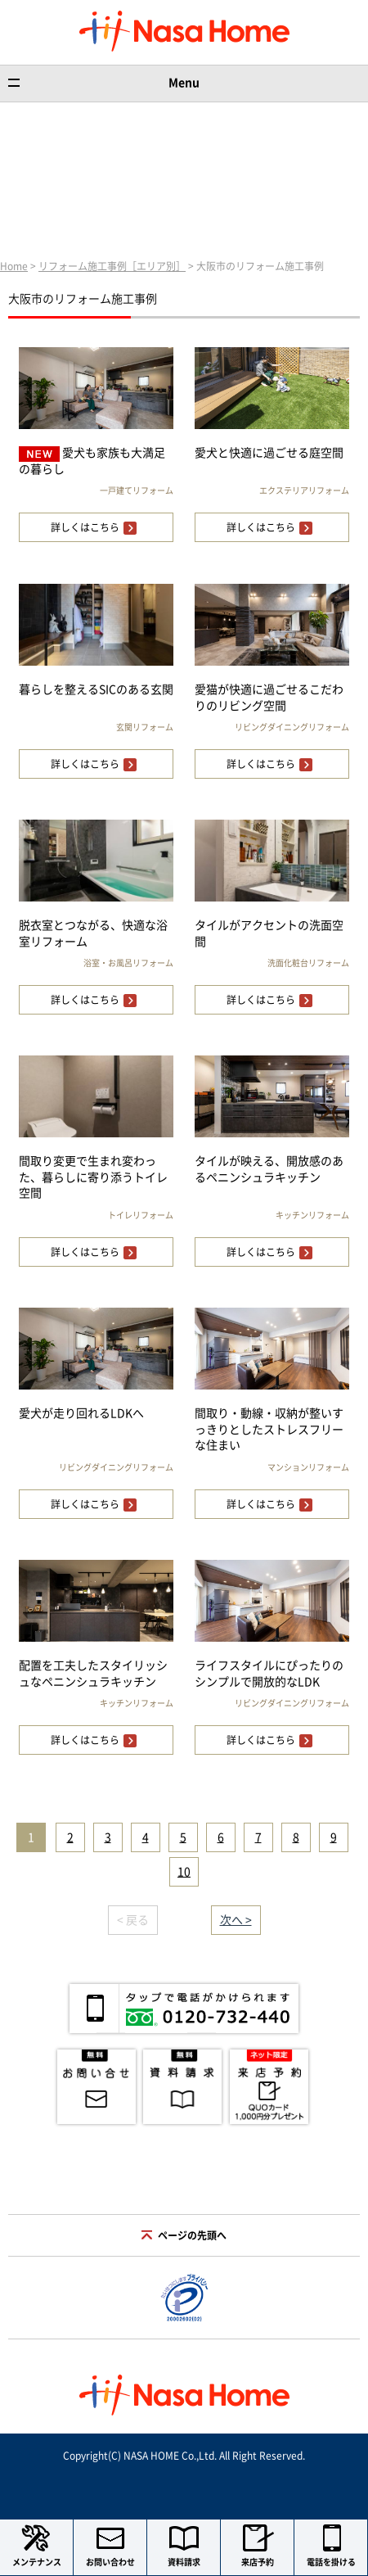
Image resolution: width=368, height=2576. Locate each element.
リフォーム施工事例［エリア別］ (112, 266)
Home (14, 266)
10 (184, 1872)
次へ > (236, 1920)
